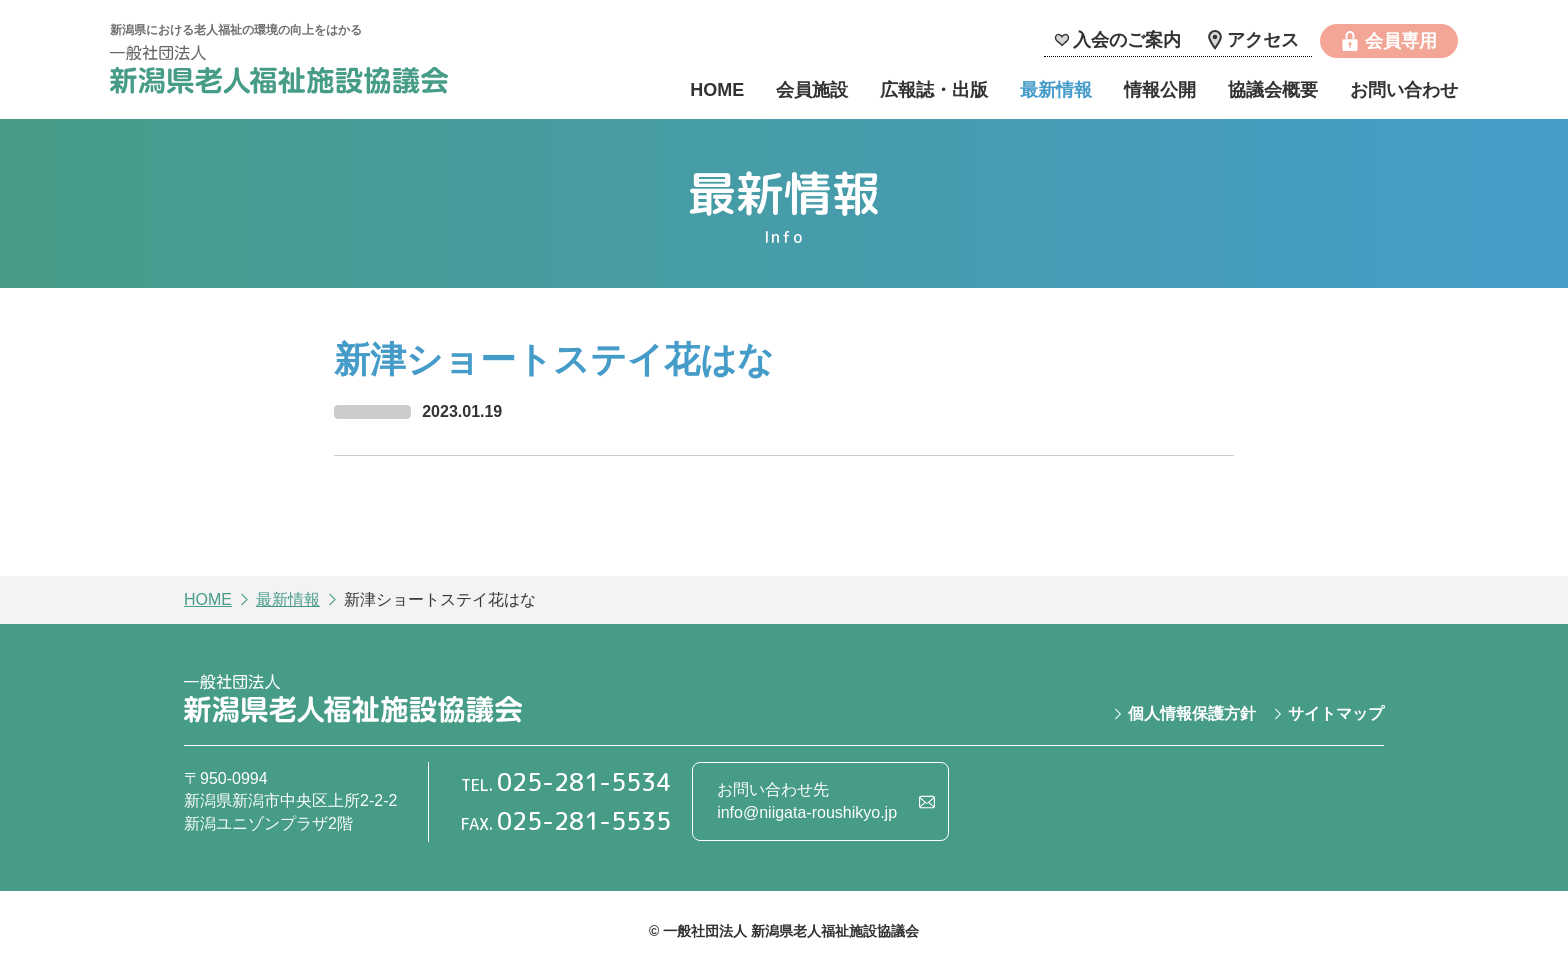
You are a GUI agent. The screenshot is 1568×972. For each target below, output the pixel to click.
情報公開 (1160, 90)
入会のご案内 (1127, 40)
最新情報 (1056, 90)
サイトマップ (1336, 713)
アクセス (1263, 40)
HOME (717, 90)
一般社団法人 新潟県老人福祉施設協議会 (279, 72)
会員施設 (812, 90)
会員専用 (1401, 41)
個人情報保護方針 (1192, 713)
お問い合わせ (1404, 90)
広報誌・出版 (934, 90)
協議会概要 (1273, 90)
